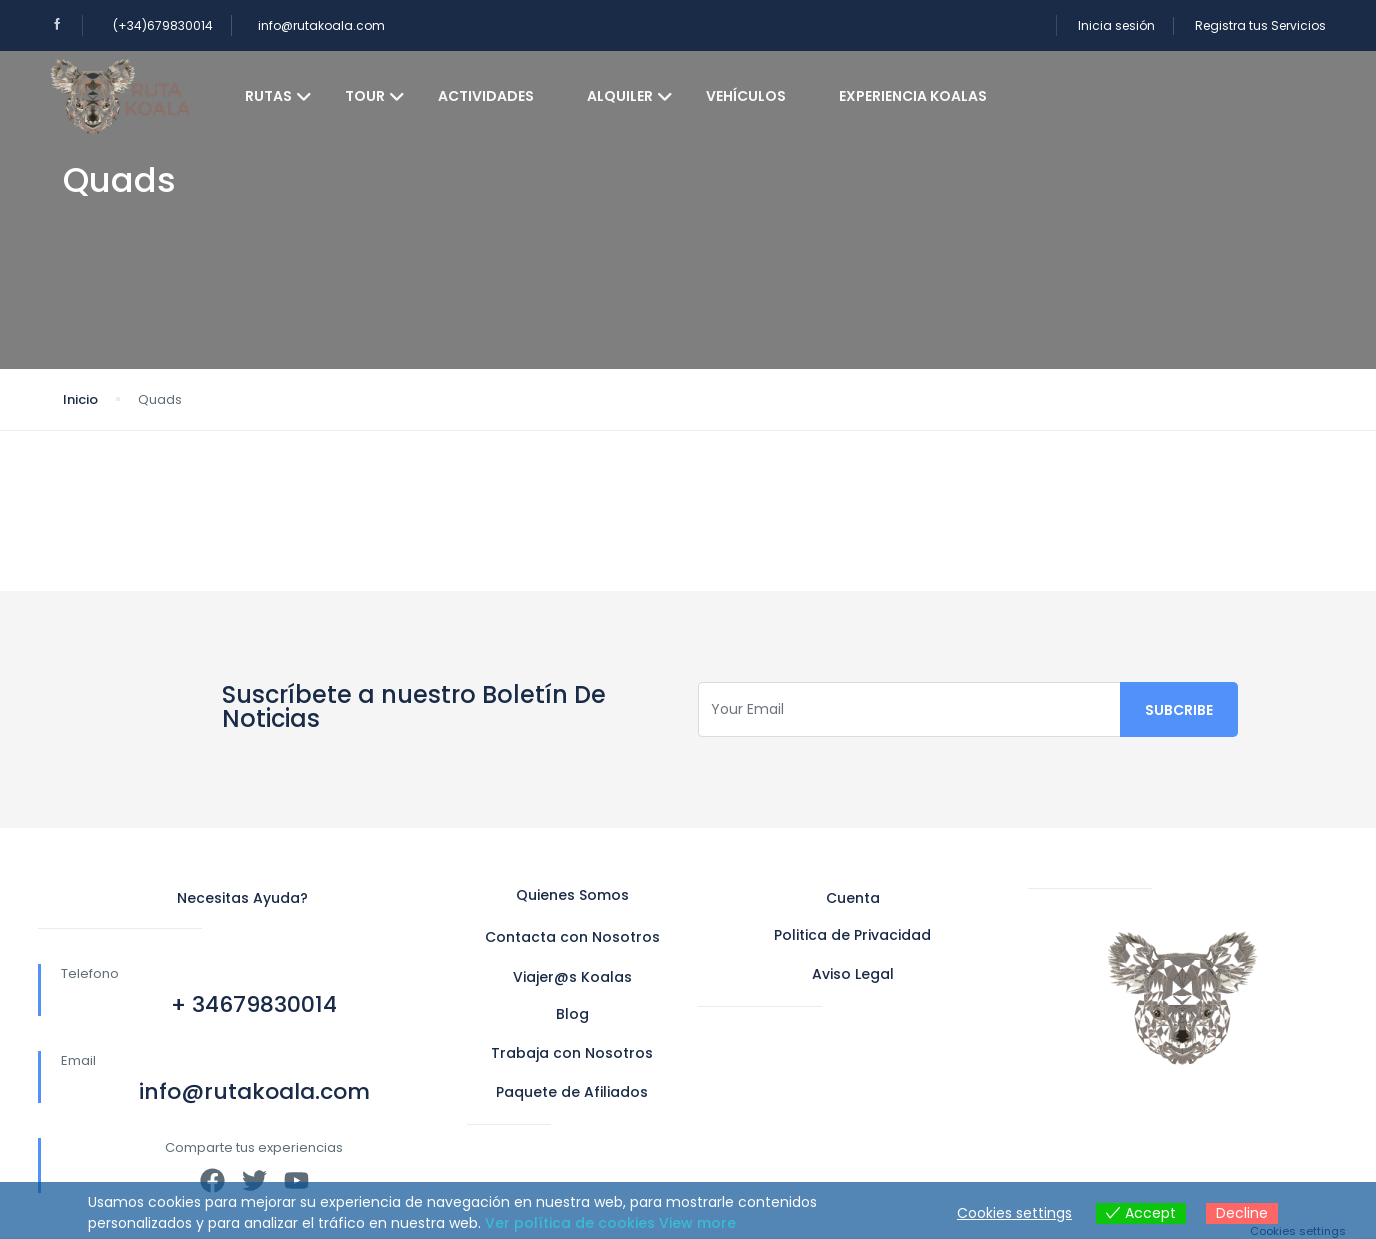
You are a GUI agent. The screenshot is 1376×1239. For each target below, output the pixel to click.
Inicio (80, 399)
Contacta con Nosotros (572, 937)
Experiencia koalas (913, 96)
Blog (572, 1014)
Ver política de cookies (570, 1223)
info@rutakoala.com (321, 25)
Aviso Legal (853, 974)
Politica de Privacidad (852, 935)
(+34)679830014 (163, 25)
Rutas (278, 96)
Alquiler (630, 96)
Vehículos (746, 96)
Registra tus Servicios (1260, 25)
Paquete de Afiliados (572, 1092)
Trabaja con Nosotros (572, 1053)
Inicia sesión (1116, 25)
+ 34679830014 (254, 1004)
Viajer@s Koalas (572, 977)
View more (697, 1223)
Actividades (486, 96)
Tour (375, 96)
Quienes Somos (572, 895)
